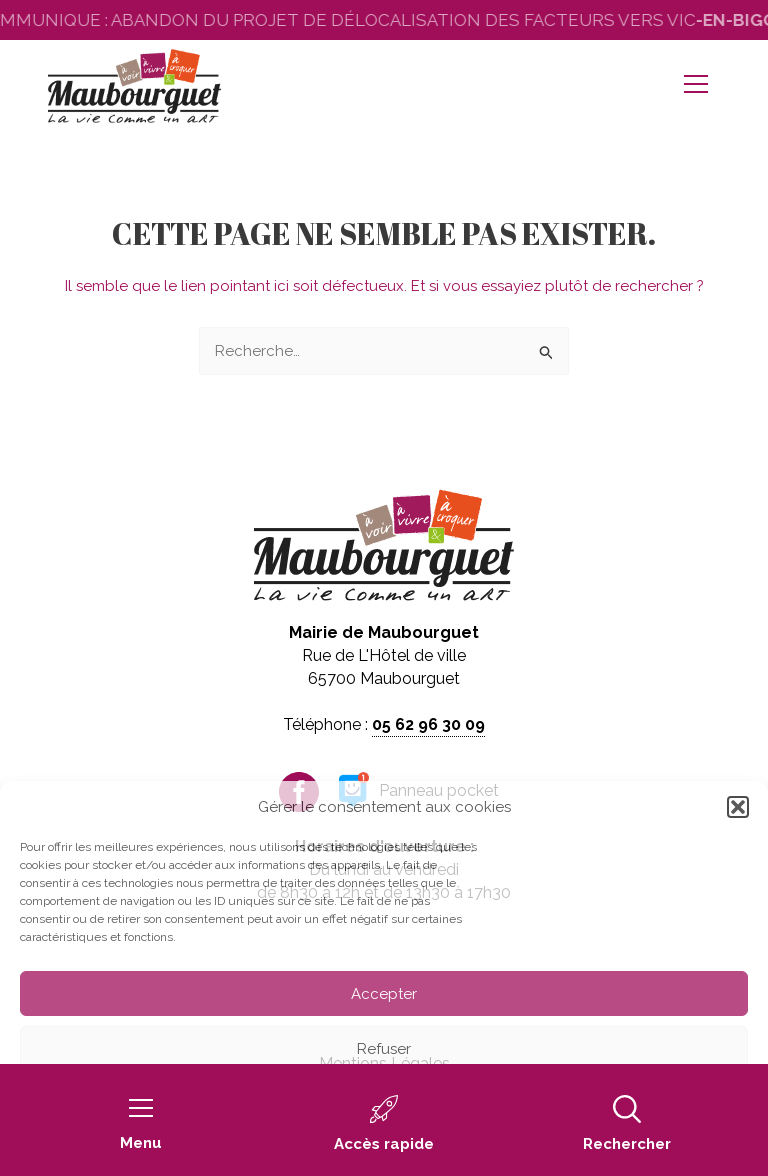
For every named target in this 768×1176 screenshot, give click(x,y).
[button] (738, 807)
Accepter (384, 994)
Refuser (384, 1049)
